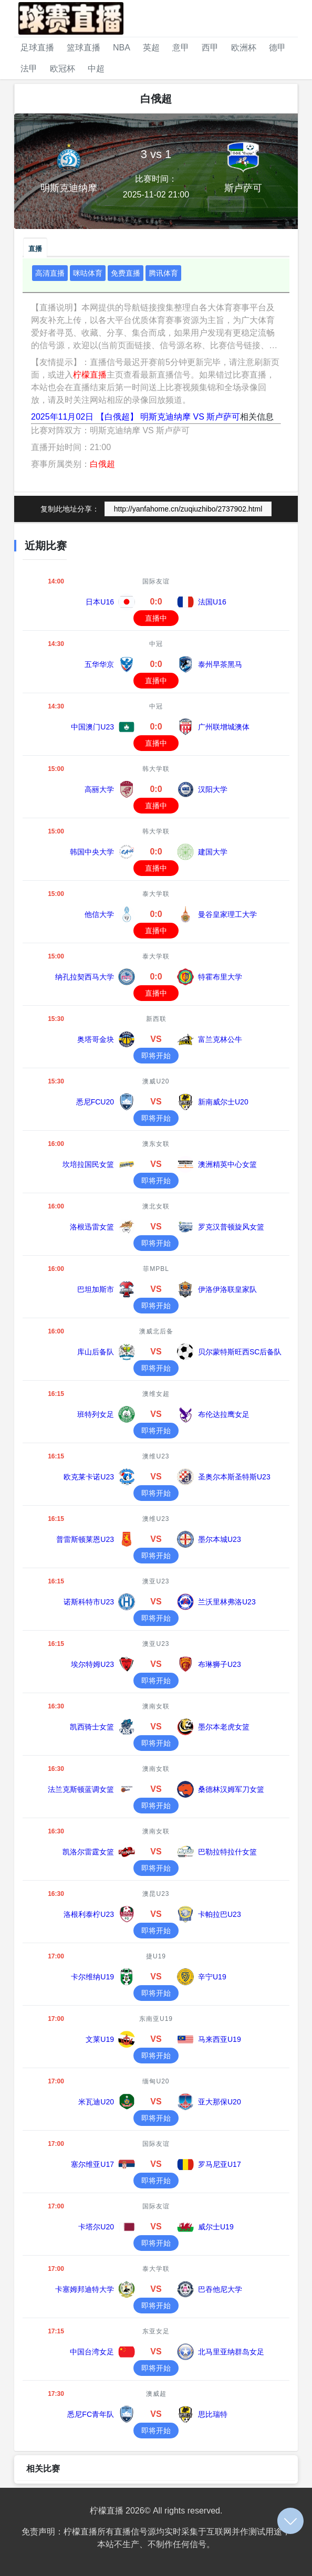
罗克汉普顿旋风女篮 (231, 1227)
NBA (121, 47)
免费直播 (125, 273)
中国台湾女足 (92, 2352)
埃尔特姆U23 (92, 1664)
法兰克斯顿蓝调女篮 (81, 1789)
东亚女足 (156, 2331)
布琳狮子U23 (219, 1664)
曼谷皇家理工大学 (227, 914)
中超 (96, 68)
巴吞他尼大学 (220, 2289)
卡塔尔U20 (96, 2227)
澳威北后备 (156, 1331)
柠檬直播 (90, 374)
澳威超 (156, 2393)
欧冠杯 (62, 68)
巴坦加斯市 (95, 1289)
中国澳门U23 (92, 727)
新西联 (156, 1019)
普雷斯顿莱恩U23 (85, 1539)
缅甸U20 (155, 2081)
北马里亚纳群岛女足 (231, 2352)
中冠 (156, 644)
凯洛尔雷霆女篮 (88, 1852)
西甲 (210, 47)
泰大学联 (156, 894)
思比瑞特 (212, 2414)
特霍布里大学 (220, 977)
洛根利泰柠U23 (89, 1914)
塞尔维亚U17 (92, 2164)
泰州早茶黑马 (220, 664)
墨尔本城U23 (219, 1539)
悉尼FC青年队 (90, 2414)
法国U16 (212, 602)
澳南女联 (156, 1706)
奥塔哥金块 (95, 1039)
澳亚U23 (155, 1581)
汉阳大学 (212, 789)
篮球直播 (83, 47)
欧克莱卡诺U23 (89, 1477)
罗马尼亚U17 (219, 2164)
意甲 (180, 47)
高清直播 (50, 273)
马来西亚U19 (219, 2039)
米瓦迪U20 (96, 2102)
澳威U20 (155, 1081)
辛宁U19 (212, 1977)
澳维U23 (155, 1456)
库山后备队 (95, 1352)
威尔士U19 (216, 2227)
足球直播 (37, 47)
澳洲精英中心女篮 (227, 1164)
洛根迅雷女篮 (92, 1227)
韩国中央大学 (92, 852)
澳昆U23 (155, 1893)
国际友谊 (156, 581)
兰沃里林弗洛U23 (227, 1602)
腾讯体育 (163, 273)
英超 (151, 47)
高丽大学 (99, 789)
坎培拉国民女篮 (88, 1164)
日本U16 (100, 602)
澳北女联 (156, 1206)
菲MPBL (156, 1269)
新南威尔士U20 (223, 1102)
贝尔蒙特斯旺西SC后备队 (240, 1352)
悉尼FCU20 (95, 1102)
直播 (35, 249)
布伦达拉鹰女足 (223, 1414)
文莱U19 (100, 2039)
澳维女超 (156, 1393)
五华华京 (99, 664)
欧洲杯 (243, 47)
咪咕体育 (87, 273)
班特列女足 (95, 1414)
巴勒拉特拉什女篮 (227, 1852)
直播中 (156, 618)
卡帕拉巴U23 (219, 1914)
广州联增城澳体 (223, 727)
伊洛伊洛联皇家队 (227, 1289)
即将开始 (156, 1055)
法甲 (28, 68)
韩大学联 (156, 769)
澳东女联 (156, 1144)
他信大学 (99, 914)
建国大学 (212, 852)
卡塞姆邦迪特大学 (84, 2289)
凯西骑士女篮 (92, 1727)
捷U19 (156, 1956)
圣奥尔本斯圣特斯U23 (234, 1477)
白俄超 (102, 464)
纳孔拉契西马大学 (84, 977)
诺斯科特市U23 (89, 1602)
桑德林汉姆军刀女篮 (231, 1789)
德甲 (277, 47)
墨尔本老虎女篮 (223, 1727)
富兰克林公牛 (220, 1039)
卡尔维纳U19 (92, 1977)
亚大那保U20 (219, 2102)
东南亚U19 (156, 2018)
